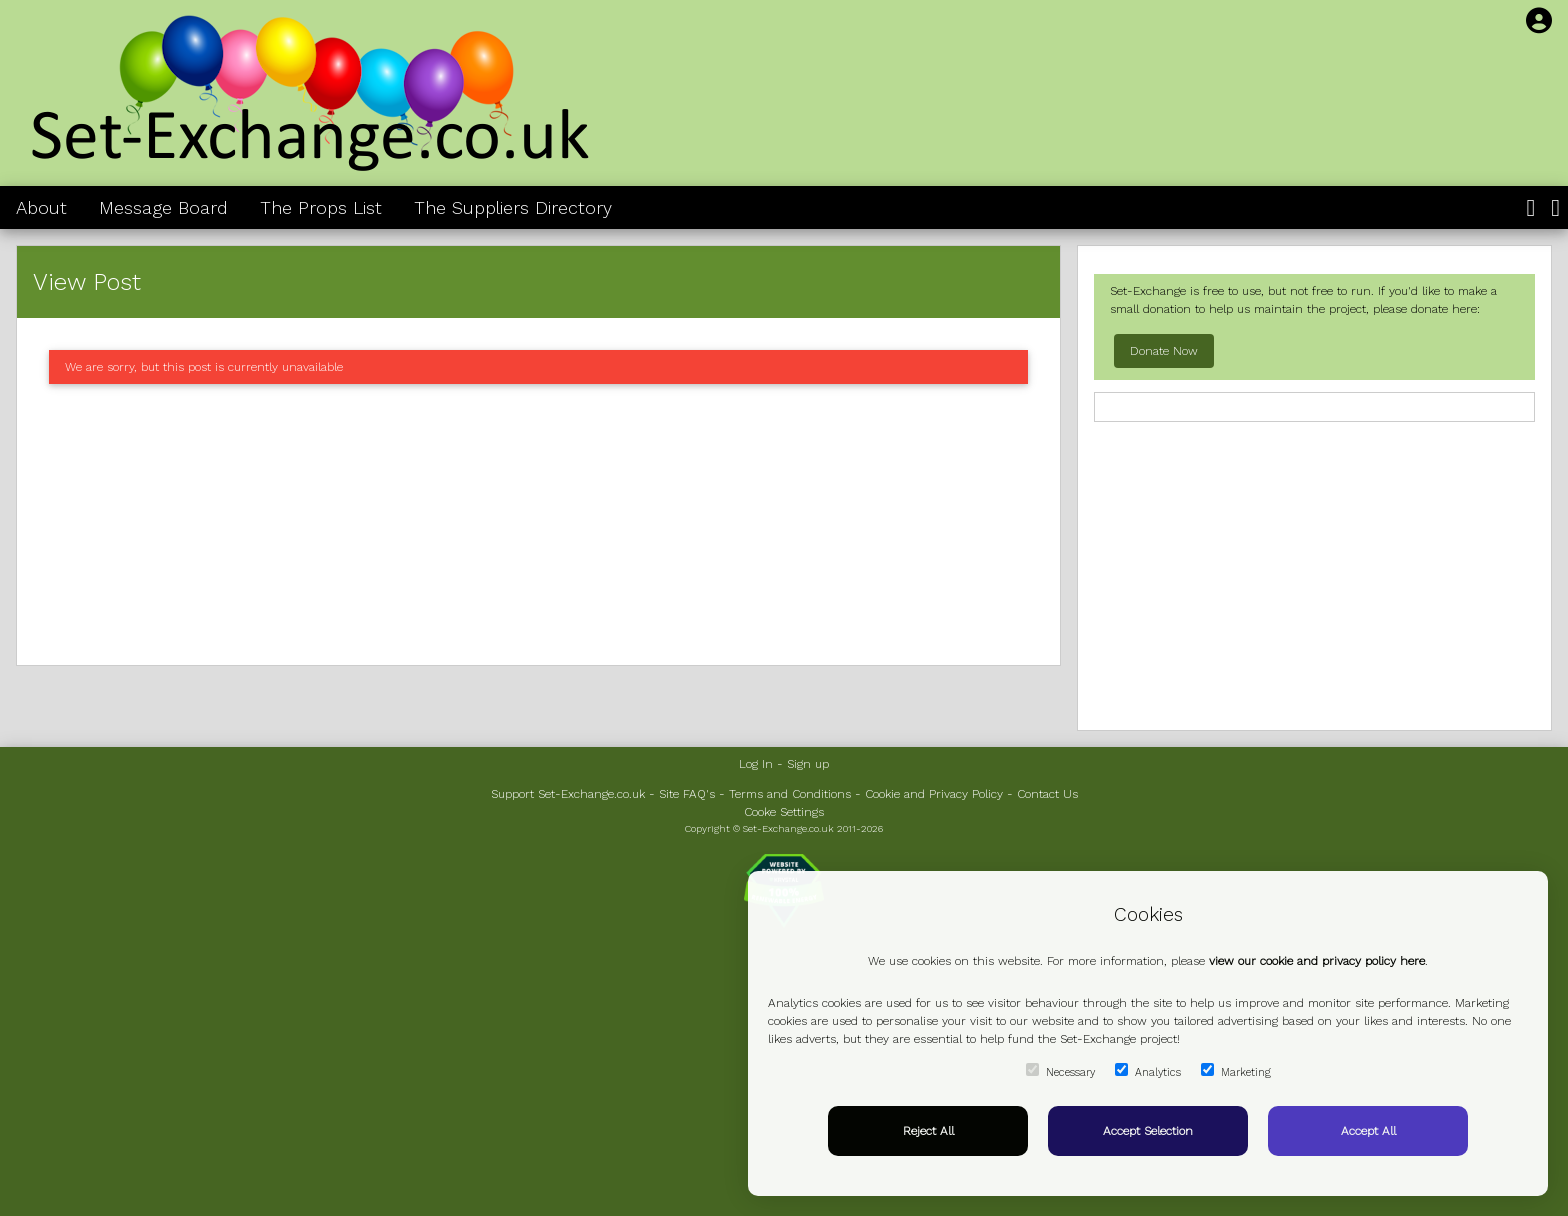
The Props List (321, 207)
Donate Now (1164, 351)
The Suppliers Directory (513, 207)
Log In (756, 764)
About (41, 207)
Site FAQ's (687, 794)
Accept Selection (1148, 1131)
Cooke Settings (784, 812)
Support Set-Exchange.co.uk (568, 794)
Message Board (163, 207)
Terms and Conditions (790, 794)
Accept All (1368, 1131)
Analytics (1148, 1071)
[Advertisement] (538, 524)
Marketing (1236, 1071)
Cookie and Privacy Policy (934, 794)
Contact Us (1047, 794)
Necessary (1060, 1071)
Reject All (928, 1131)
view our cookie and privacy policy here (1317, 961)
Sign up (808, 764)
